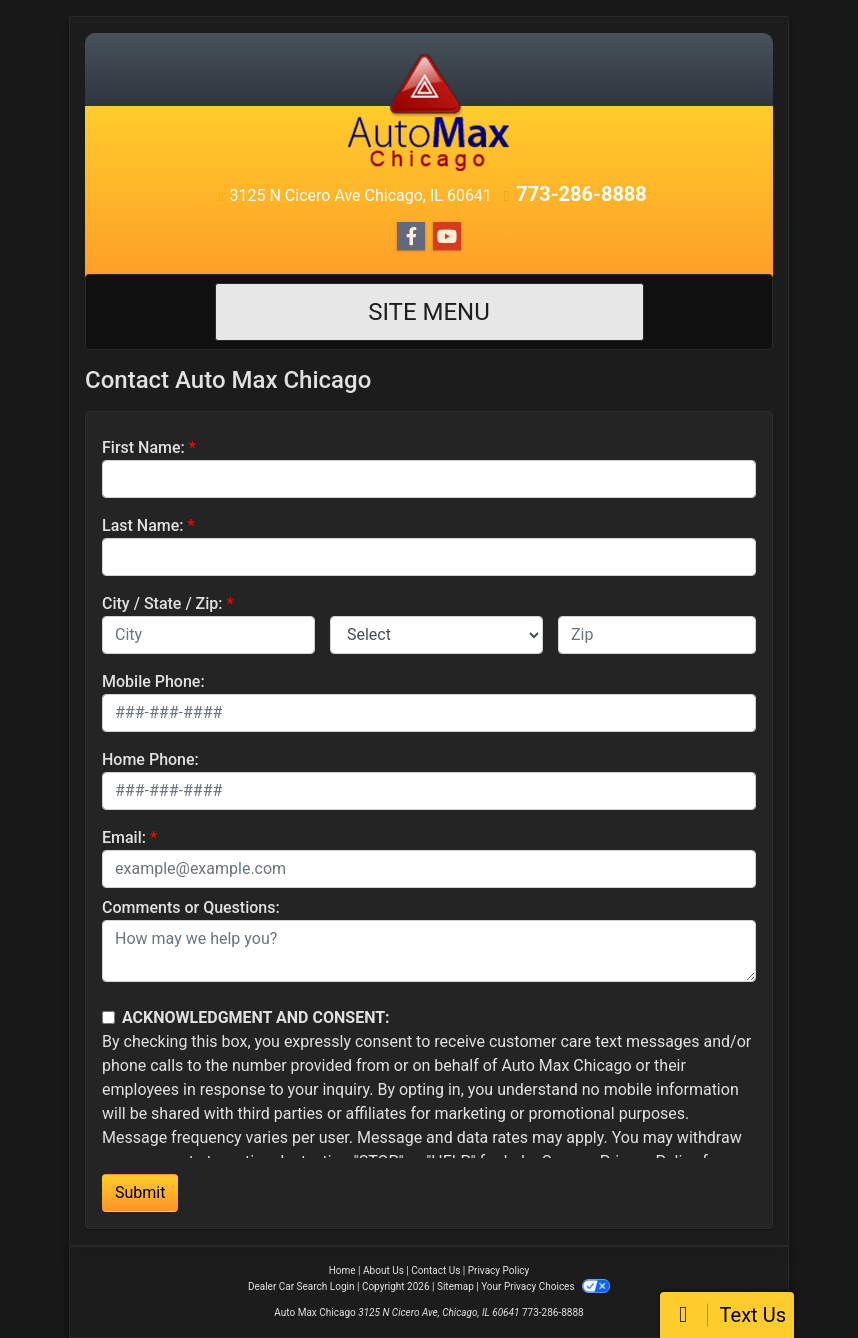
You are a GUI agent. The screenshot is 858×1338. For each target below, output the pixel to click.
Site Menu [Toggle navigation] (429, 312)
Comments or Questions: (191, 907)
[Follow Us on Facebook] (411, 237)
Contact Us (435, 1270)
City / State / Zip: (162, 603)
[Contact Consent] (108, 1017)
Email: (124, 837)
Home (342, 1270)
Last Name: (143, 525)
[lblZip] (657, 635)
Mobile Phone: (153, 681)
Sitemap (455, 1286)
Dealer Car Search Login (301, 1286)
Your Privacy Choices (545, 1286)
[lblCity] (208, 635)
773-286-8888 (581, 194)
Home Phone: (150, 759)
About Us (383, 1270)
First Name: (143, 447)
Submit (140, 1192)
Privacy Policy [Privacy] (499, 1270)
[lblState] (436, 635)
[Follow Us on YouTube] (447, 237)
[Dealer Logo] (429, 111)
